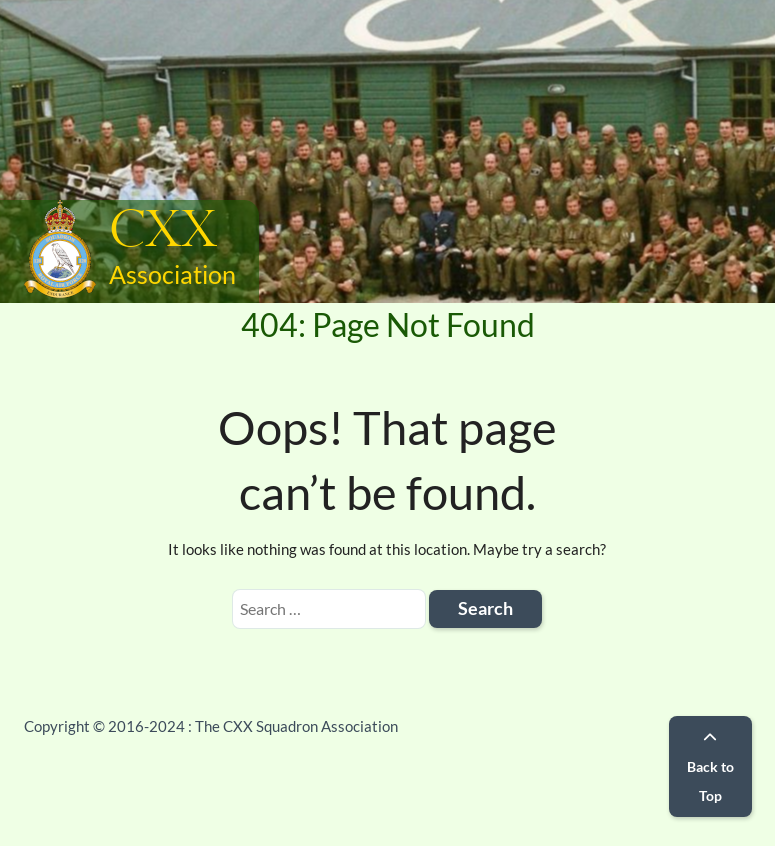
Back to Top (710, 767)
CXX (163, 231)
